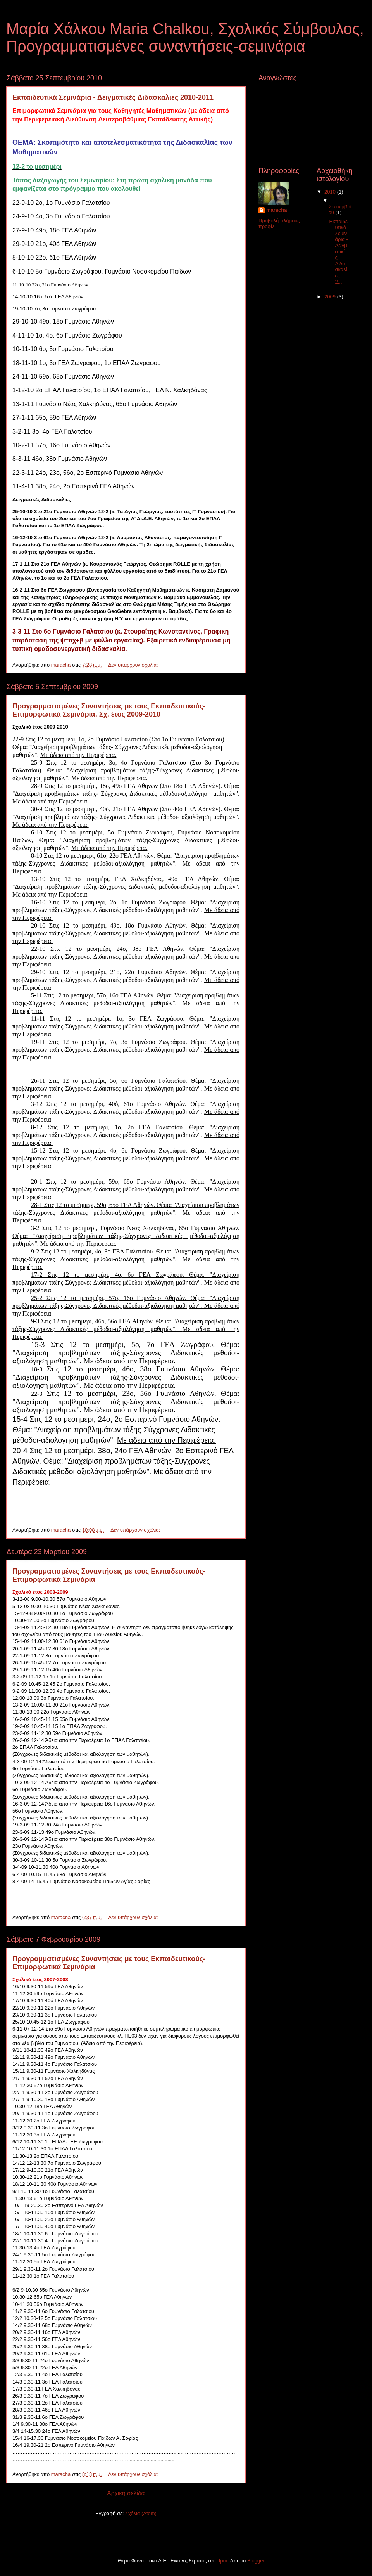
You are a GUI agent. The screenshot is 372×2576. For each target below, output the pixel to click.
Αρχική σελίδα (126, 2493)
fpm (223, 2561)
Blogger (255, 2561)
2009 (330, 296)
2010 (330, 192)
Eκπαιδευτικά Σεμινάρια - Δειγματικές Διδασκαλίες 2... (338, 251)
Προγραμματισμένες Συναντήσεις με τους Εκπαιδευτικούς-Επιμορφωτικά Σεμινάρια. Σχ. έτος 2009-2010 (108, 710)
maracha (276, 210)
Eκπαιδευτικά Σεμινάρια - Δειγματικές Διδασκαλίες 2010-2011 (113, 97)
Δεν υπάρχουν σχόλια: (133, 665)
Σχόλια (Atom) (141, 2513)
